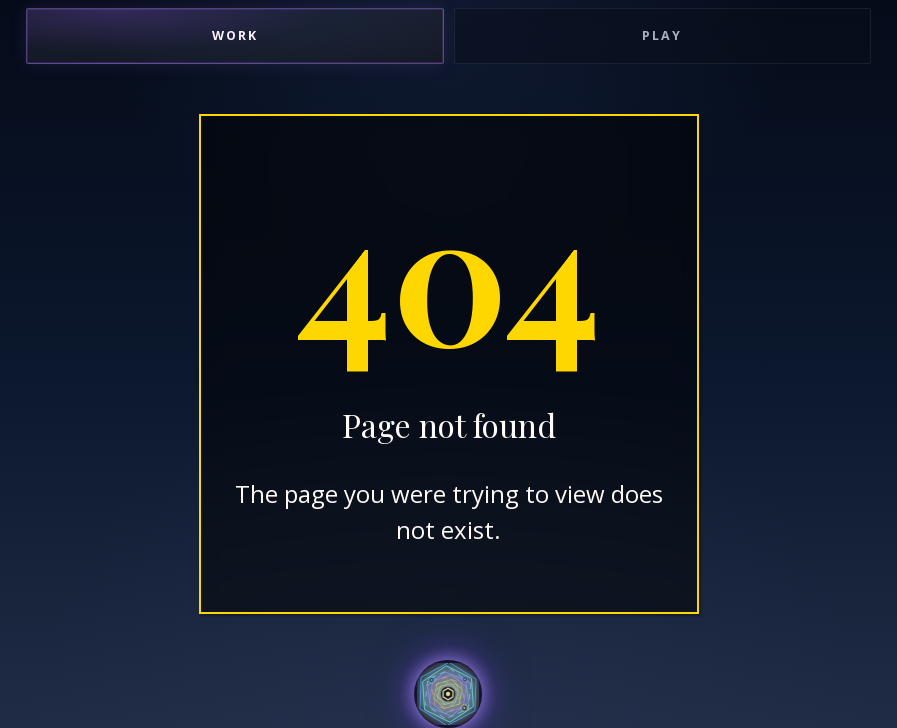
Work (235, 35)
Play (662, 35)
